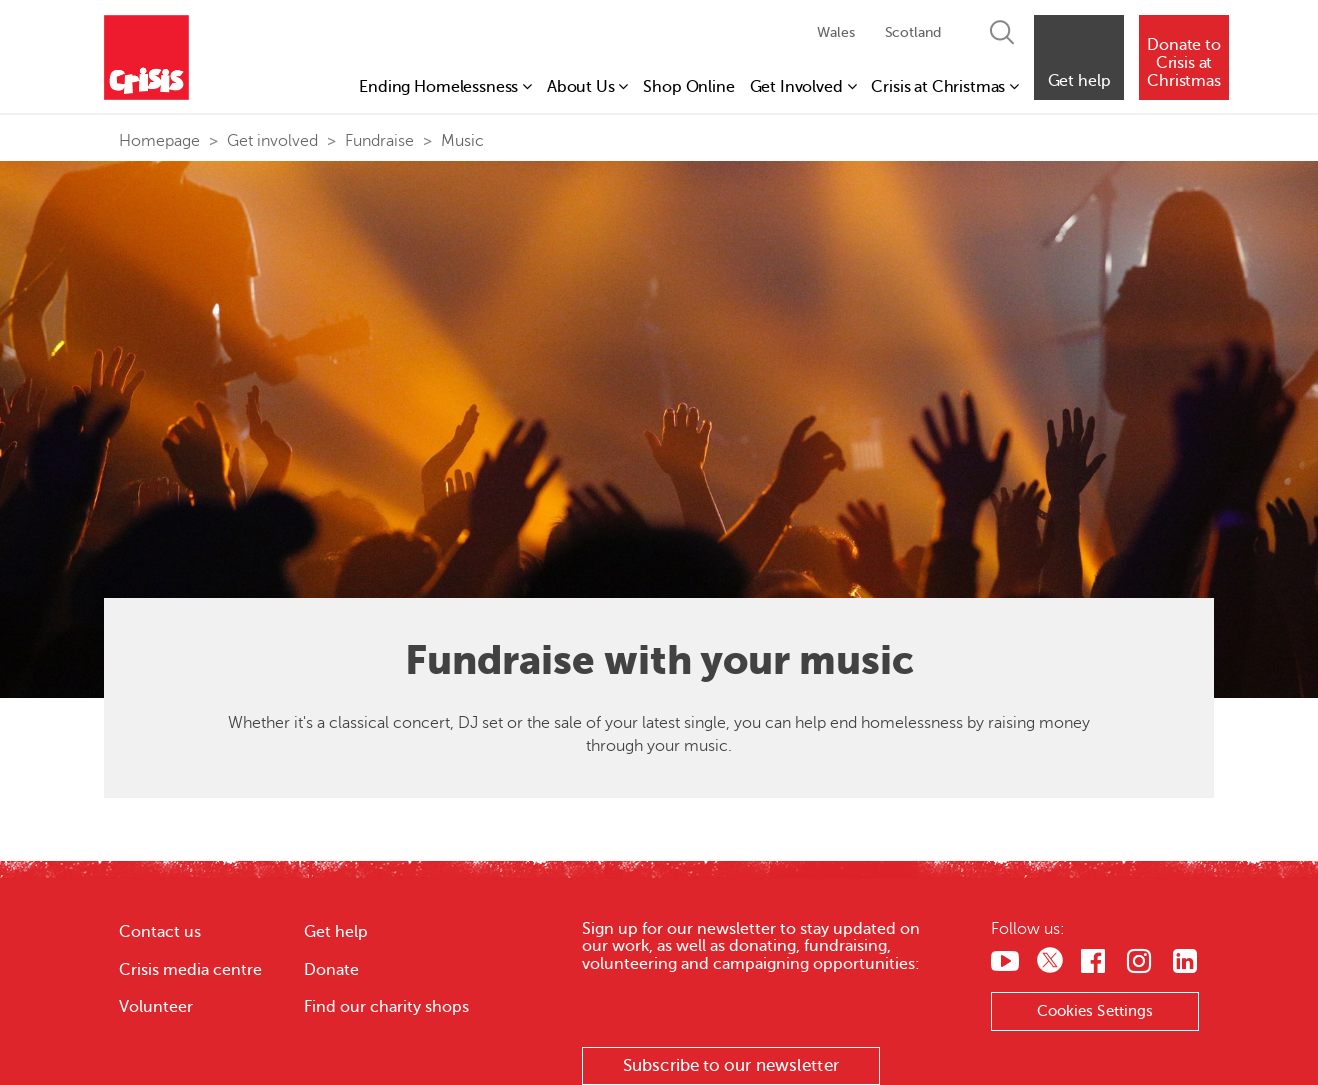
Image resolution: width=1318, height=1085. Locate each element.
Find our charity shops (386, 1007)
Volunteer (156, 1007)
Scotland (913, 32)
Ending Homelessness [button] (445, 87)
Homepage (159, 141)
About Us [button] (587, 87)
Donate (331, 970)
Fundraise (379, 141)
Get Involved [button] (803, 87)
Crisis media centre (190, 970)
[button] (1079, 57)
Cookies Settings (1095, 1011)
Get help (336, 932)
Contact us (160, 932)
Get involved (272, 141)
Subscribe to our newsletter (731, 1065)
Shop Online (688, 87)
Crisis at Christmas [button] (945, 87)
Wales (835, 32)
